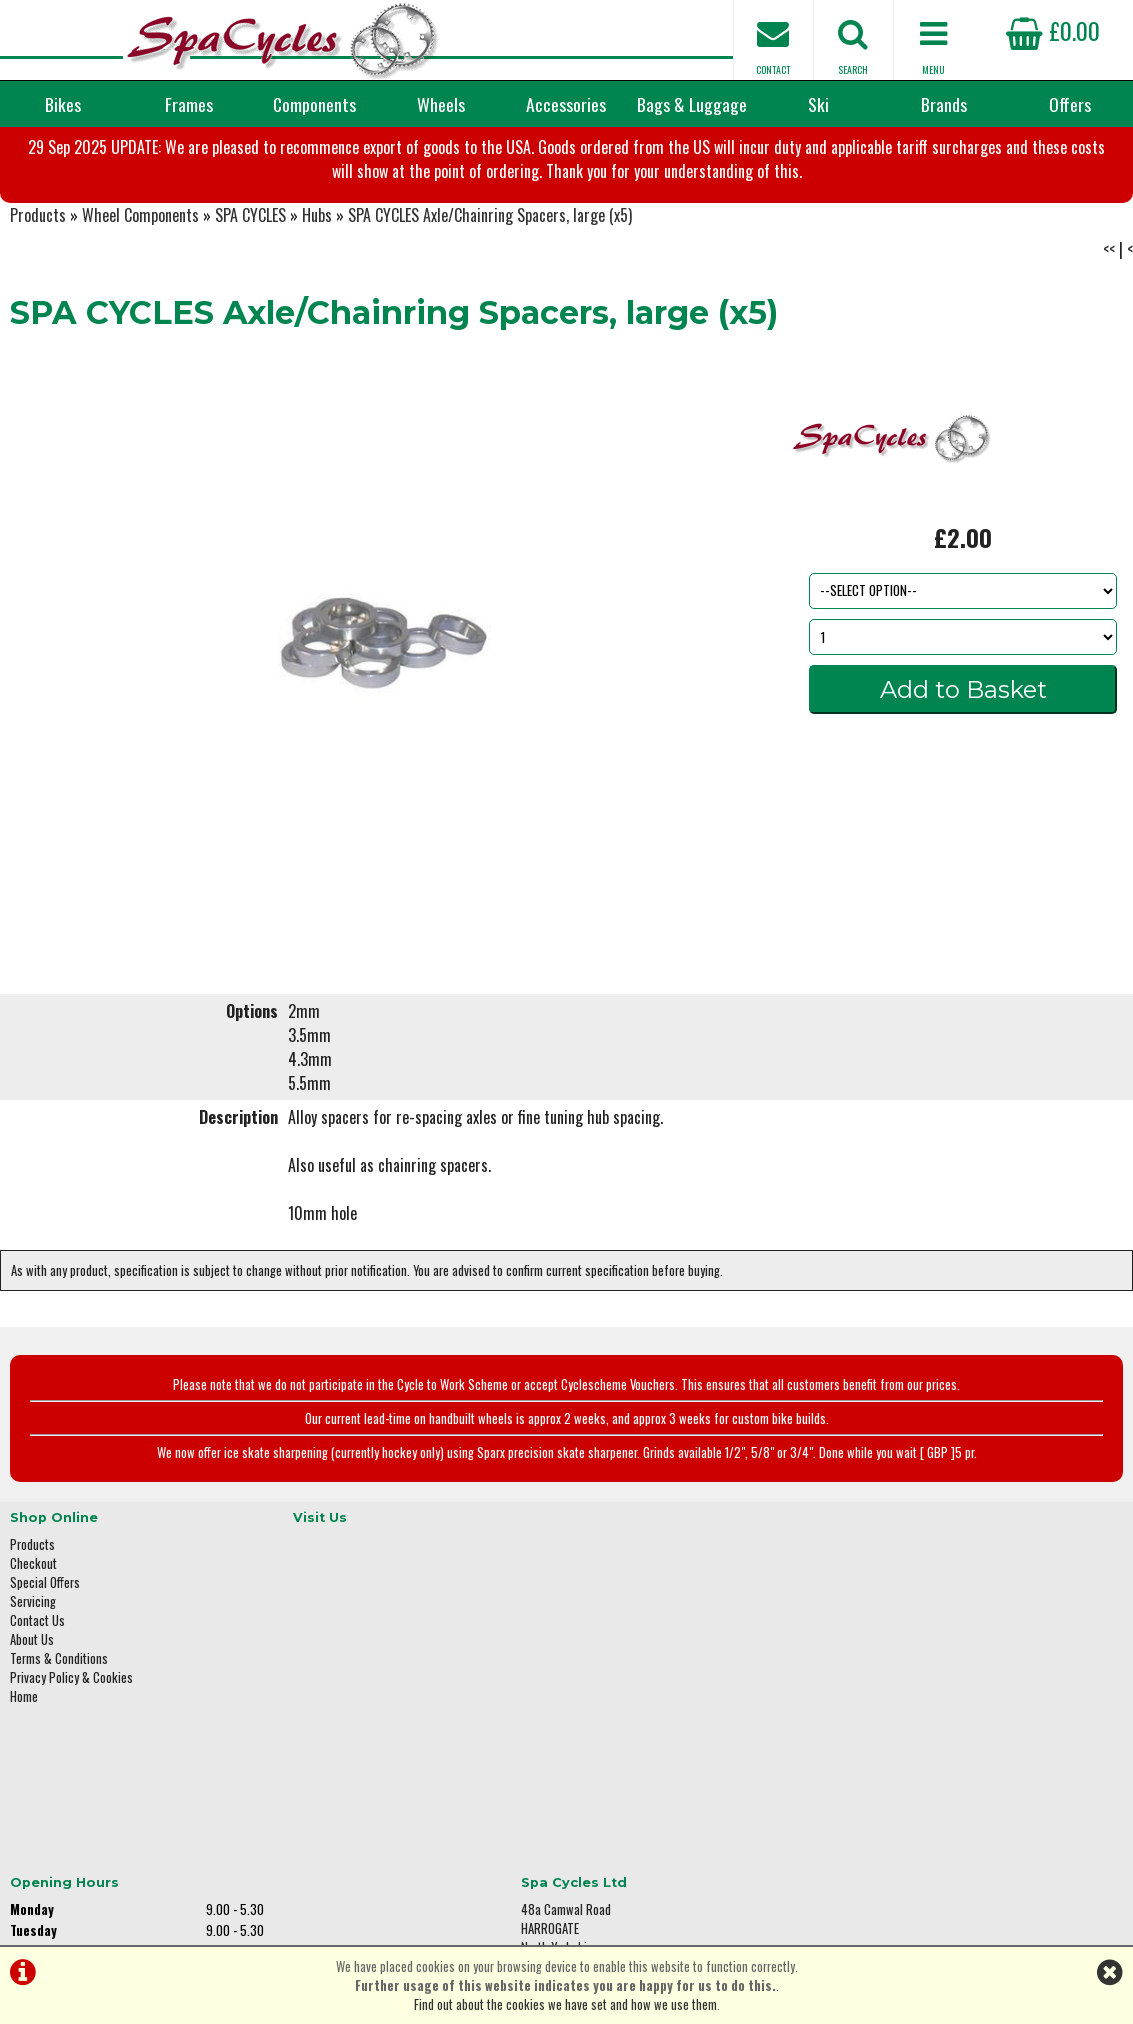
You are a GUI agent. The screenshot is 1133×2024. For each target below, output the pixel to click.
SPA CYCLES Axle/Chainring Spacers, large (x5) (490, 314)
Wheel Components (140, 314)
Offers (1070, 104)
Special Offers (45, 1669)
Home (24, 1783)
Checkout (33, 1650)
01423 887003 (911, 1751)
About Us (32, 1726)
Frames (189, 104)
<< (1109, 348)
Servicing (33, 1688)
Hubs (317, 314)
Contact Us (37, 1707)
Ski (818, 104)
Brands (944, 104)
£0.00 (1053, 30)
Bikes (63, 104)
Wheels (441, 104)
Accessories (566, 104)
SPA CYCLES (250, 314)
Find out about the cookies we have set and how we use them (565, 2004)
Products (38, 314)
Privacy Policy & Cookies (71, 1764)
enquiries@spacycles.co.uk (945, 1814)
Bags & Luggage (692, 104)
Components (314, 104)
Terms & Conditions (59, 1745)
